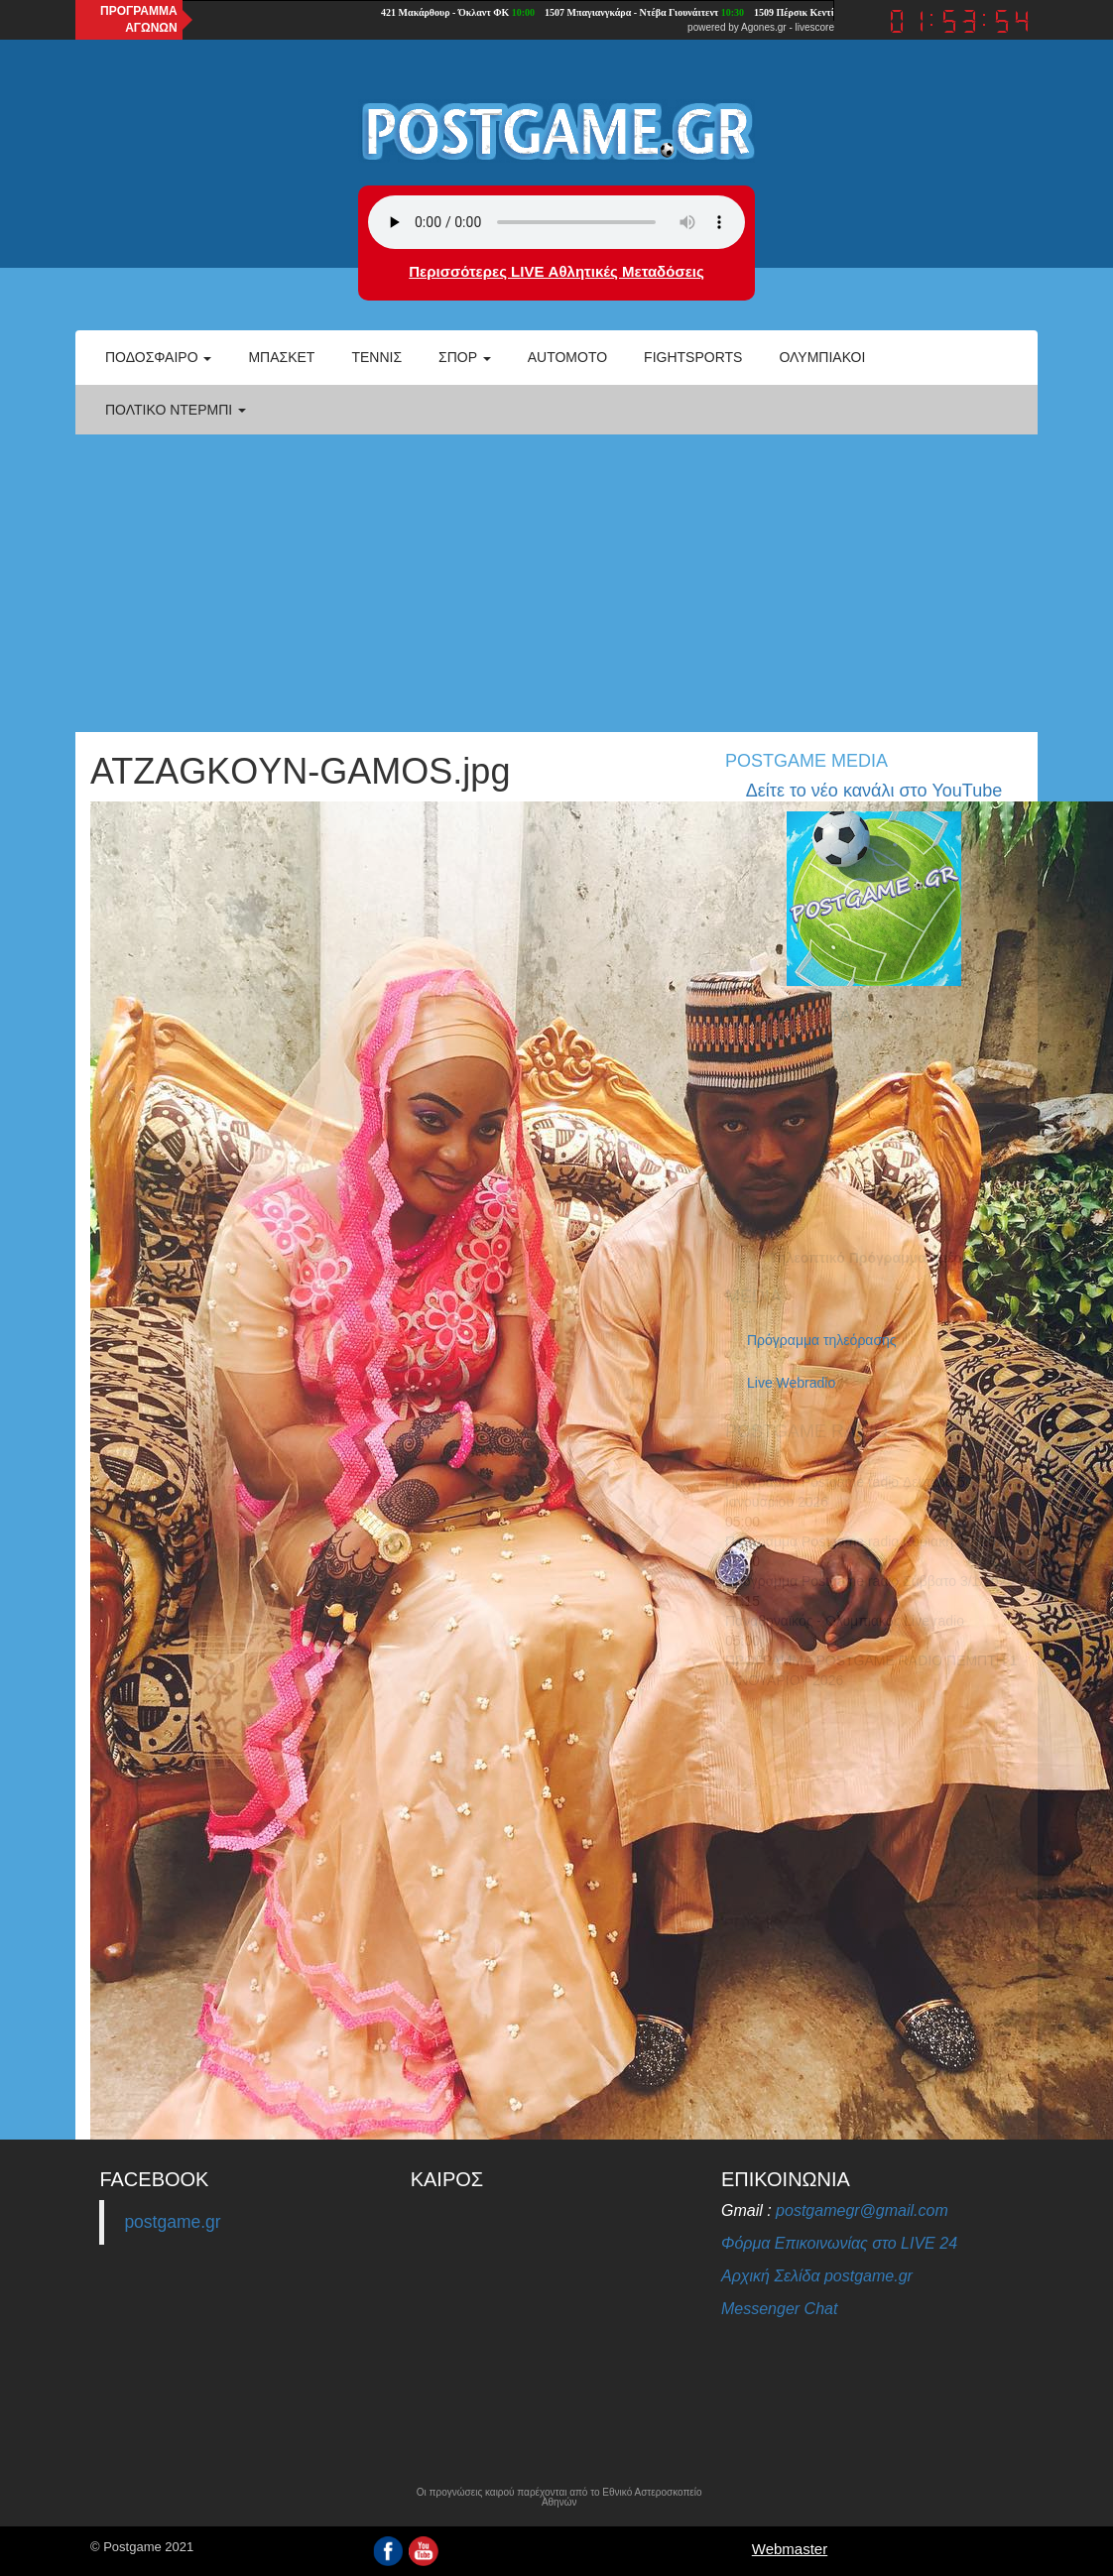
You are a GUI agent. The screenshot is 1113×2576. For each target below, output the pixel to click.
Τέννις (376, 357)
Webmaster (789, 2548)
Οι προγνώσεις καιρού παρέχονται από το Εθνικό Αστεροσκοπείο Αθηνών (559, 2498)
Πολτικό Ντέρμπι (175, 410)
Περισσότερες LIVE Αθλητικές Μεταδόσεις (556, 271)
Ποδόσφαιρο (158, 357)
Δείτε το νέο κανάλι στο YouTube (874, 790)
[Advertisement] (556, 583)
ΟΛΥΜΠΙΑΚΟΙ (822, 357)
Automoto (567, 357)
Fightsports (693, 357)
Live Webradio (791, 1383)
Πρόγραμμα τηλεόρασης (822, 1340)
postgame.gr (172, 2222)
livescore (815, 27)
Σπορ (464, 357)
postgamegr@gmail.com (862, 2210)
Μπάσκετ (281, 357)
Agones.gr (764, 27)
